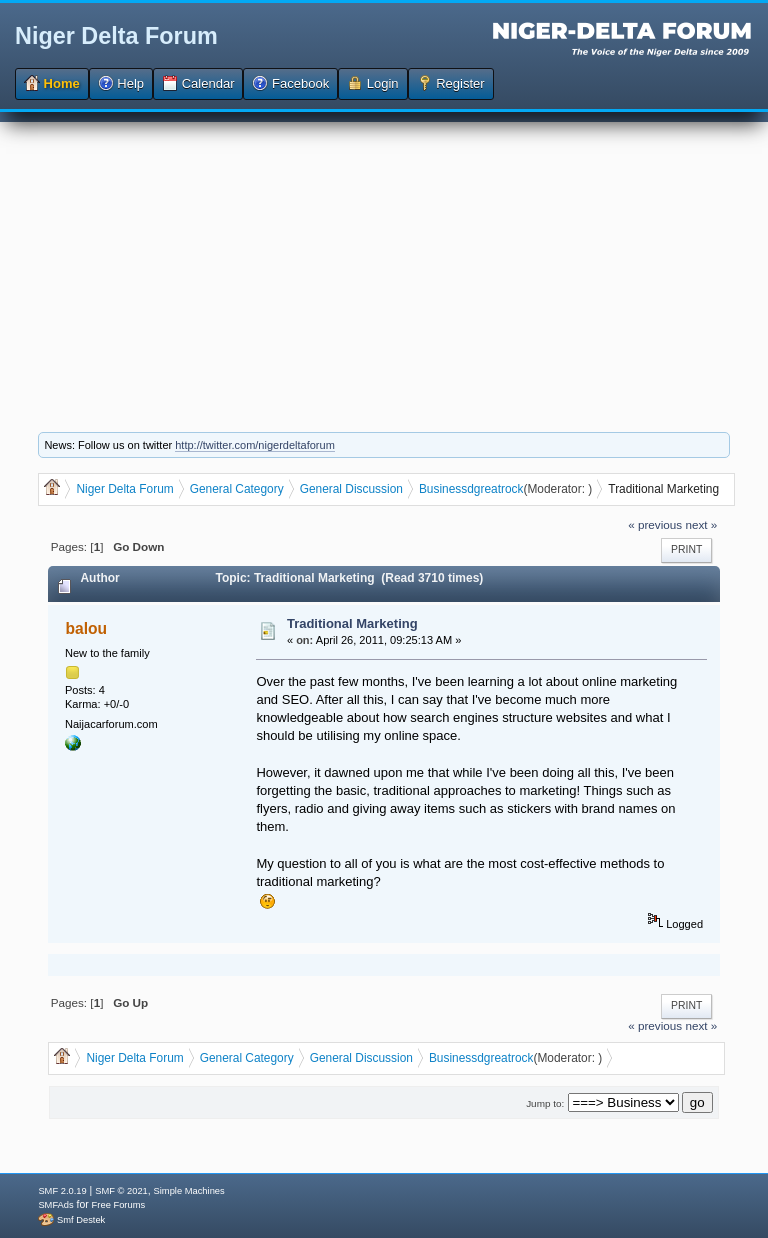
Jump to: (545, 1103)
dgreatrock (495, 489)
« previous (655, 524)
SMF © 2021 (121, 1191)
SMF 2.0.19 (62, 1191)
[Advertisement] (384, 262)
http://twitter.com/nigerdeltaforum (255, 445)
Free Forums (118, 1205)
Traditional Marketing (352, 623)
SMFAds (55, 1205)
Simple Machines (189, 1191)
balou (87, 628)
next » (701, 524)
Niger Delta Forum (116, 36)
